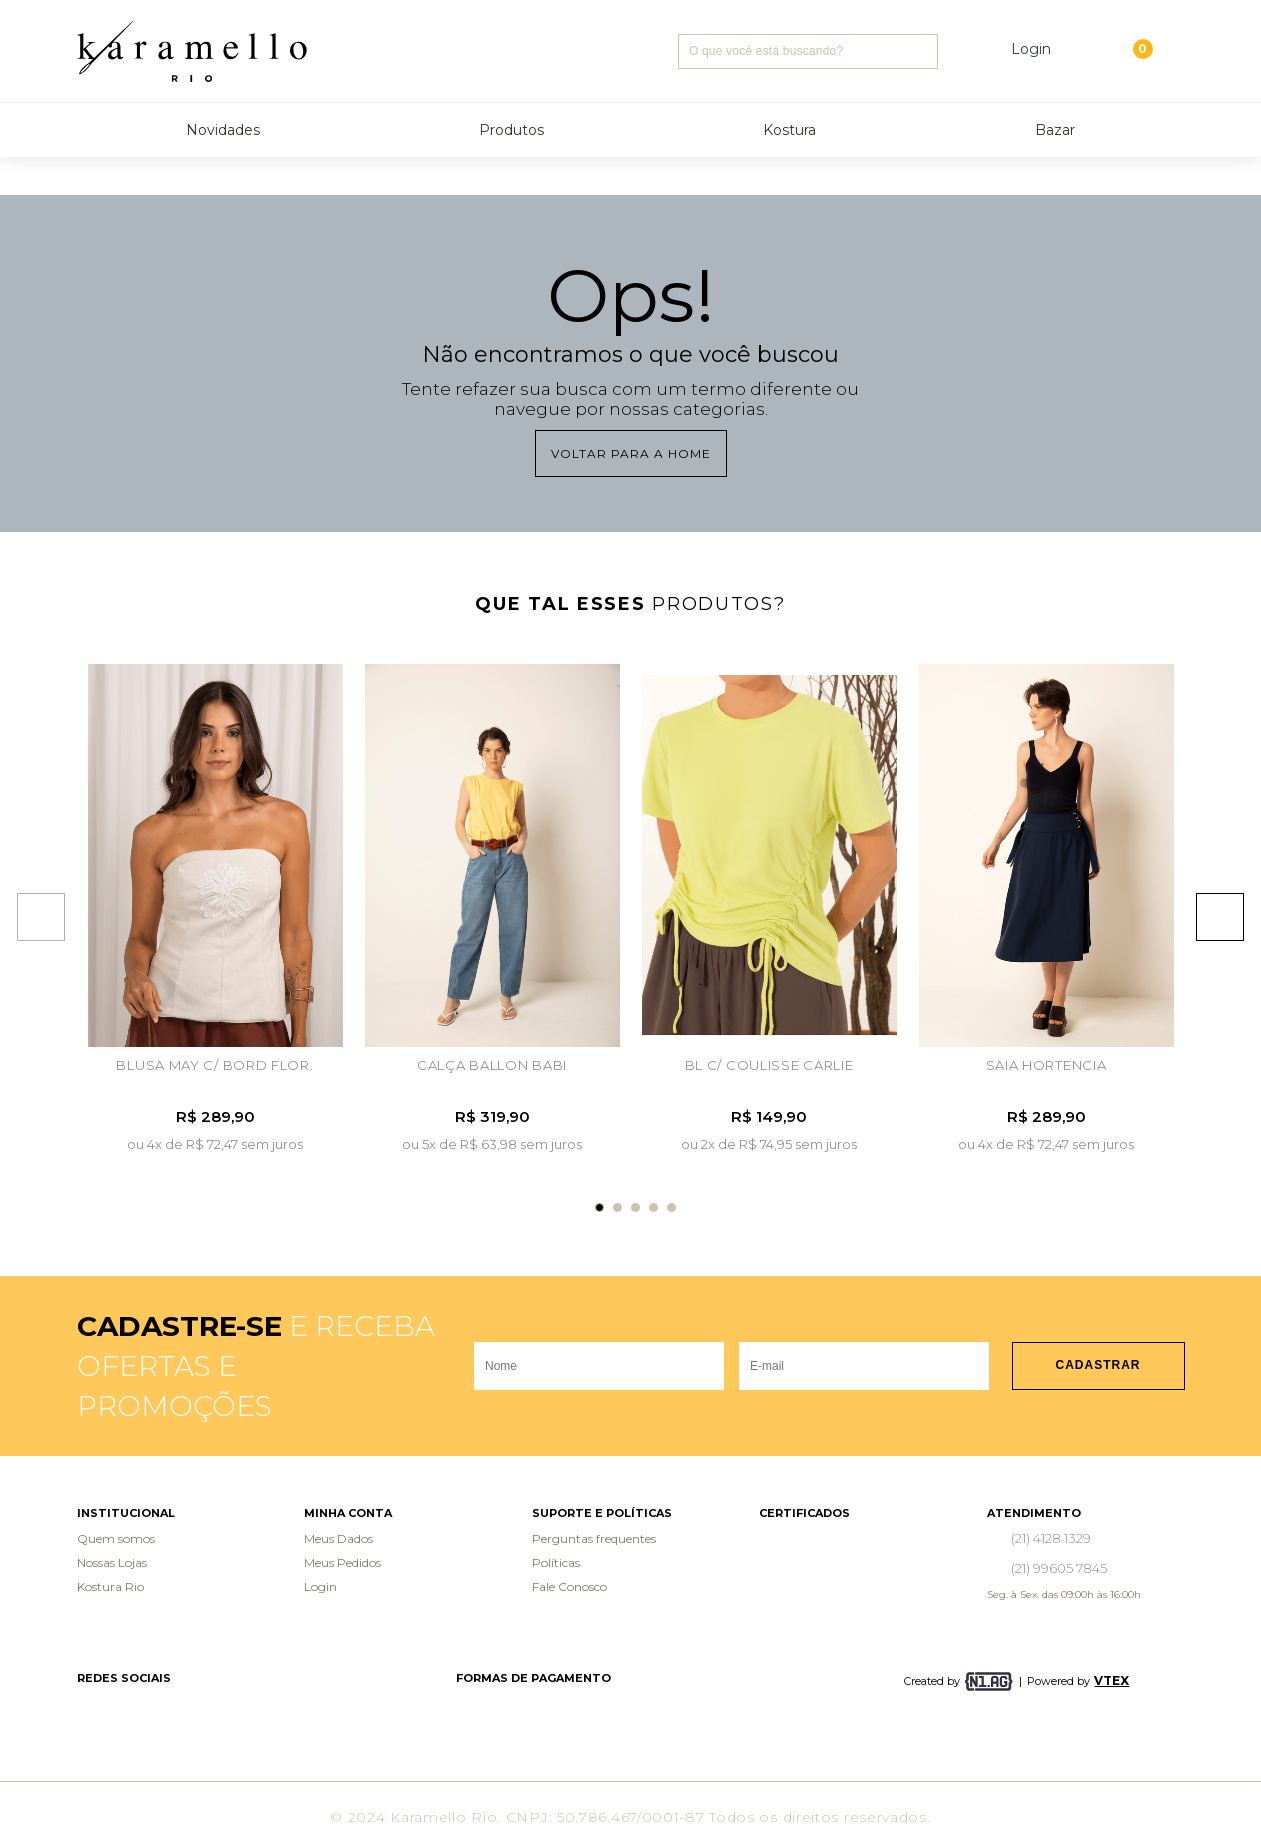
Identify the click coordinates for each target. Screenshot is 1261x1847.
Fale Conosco (569, 1586)
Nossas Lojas (112, 1562)
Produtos (511, 130)
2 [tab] (617, 1207)
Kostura (789, 130)
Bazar (1055, 130)
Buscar (920, 51)
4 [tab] (653, 1207)
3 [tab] (635, 1207)
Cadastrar (1098, 1365)
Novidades (223, 130)
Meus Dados (338, 1538)
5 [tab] (671, 1207)
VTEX (1111, 1680)
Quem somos (116, 1538)
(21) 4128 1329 (1051, 1538)
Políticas (556, 1562)
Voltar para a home (631, 453)
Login (320, 1586)
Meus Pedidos (342, 1562)
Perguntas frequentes (594, 1538)
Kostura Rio (110, 1586)
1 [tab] (599, 1207)
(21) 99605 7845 (1059, 1568)
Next (1230, 917)
